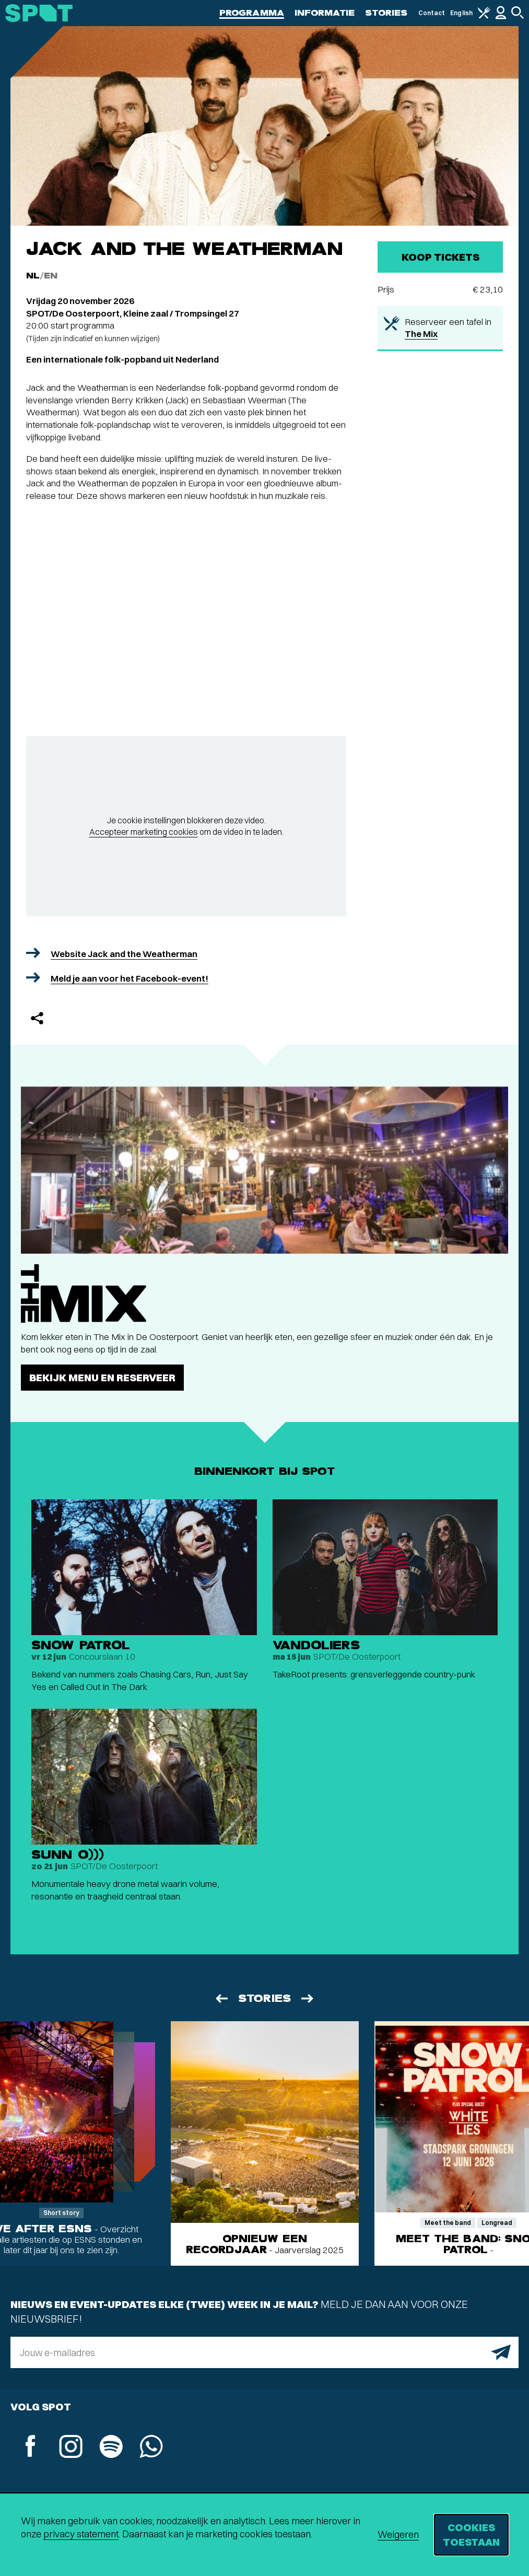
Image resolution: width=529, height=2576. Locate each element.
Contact (431, 13)
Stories (386, 12)
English (461, 13)
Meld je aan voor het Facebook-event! (129, 978)
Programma (251, 12)
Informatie (325, 12)
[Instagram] (71, 2448)
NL (33, 275)
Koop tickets (440, 256)
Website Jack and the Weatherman (124, 953)
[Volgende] (308, 1998)
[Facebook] (30, 2447)
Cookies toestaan (471, 2534)
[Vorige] (221, 1998)
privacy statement (81, 2534)
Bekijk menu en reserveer (102, 1377)
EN (50, 275)
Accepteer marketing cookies (143, 831)
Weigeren (398, 2534)
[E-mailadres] (264, 2352)
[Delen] (37, 1018)
